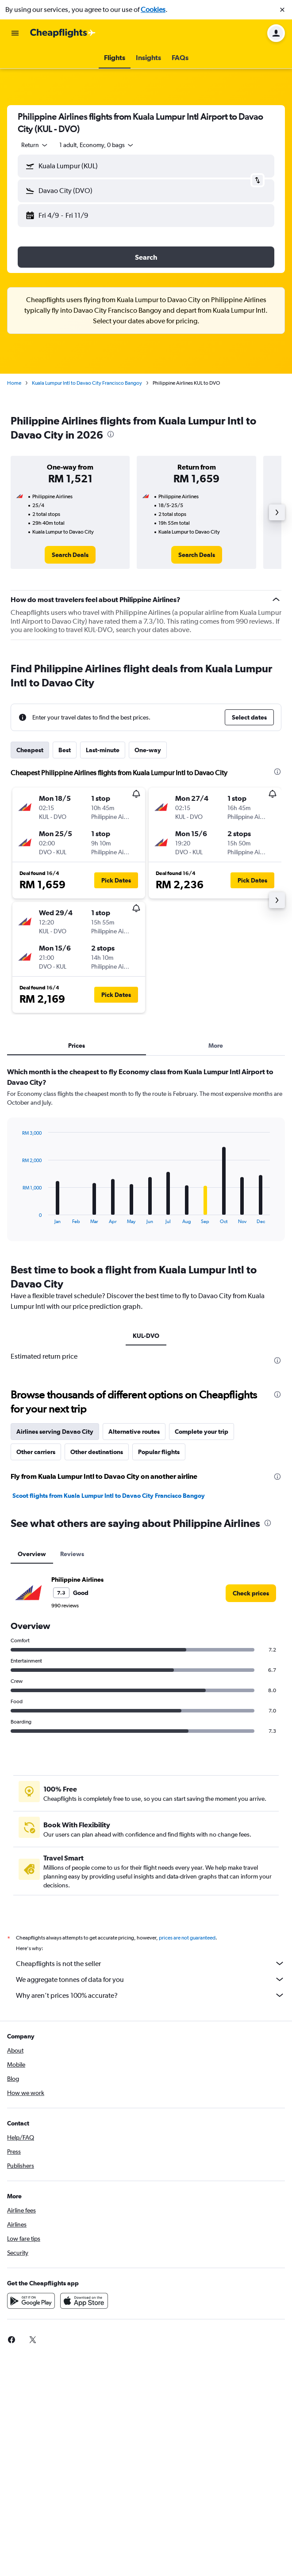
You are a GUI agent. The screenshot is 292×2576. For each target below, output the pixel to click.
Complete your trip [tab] (201, 1431)
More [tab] (215, 1045)
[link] (70, 555)
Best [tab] (64, 750)
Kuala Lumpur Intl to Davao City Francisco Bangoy (87, 383)
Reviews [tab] (72, 1553)
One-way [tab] (147, 750)
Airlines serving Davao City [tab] (54, 1431)
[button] (282, 9)
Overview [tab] (32, 1553)
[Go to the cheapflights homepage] (63, 33)
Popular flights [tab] (159, 1451)
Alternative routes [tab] (134, 1431)
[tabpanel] (146, 1157)
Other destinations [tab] (96, 1451)
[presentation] (111, 434)
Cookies (153, 9)
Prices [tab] (76, 1045)
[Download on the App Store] (84, 2301)
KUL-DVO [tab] (146, 1335)
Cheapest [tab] (29, 750)
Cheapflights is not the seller (150, 1963)
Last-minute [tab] (102, 750)
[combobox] (35, 144)
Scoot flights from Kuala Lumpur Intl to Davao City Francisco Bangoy (108, 1495)
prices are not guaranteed (187, 1938)
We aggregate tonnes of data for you (150, 1979)
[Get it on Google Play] (31, 2301)
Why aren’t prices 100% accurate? (150, 1995)
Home (14, 383)
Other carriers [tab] (35, 1451)
